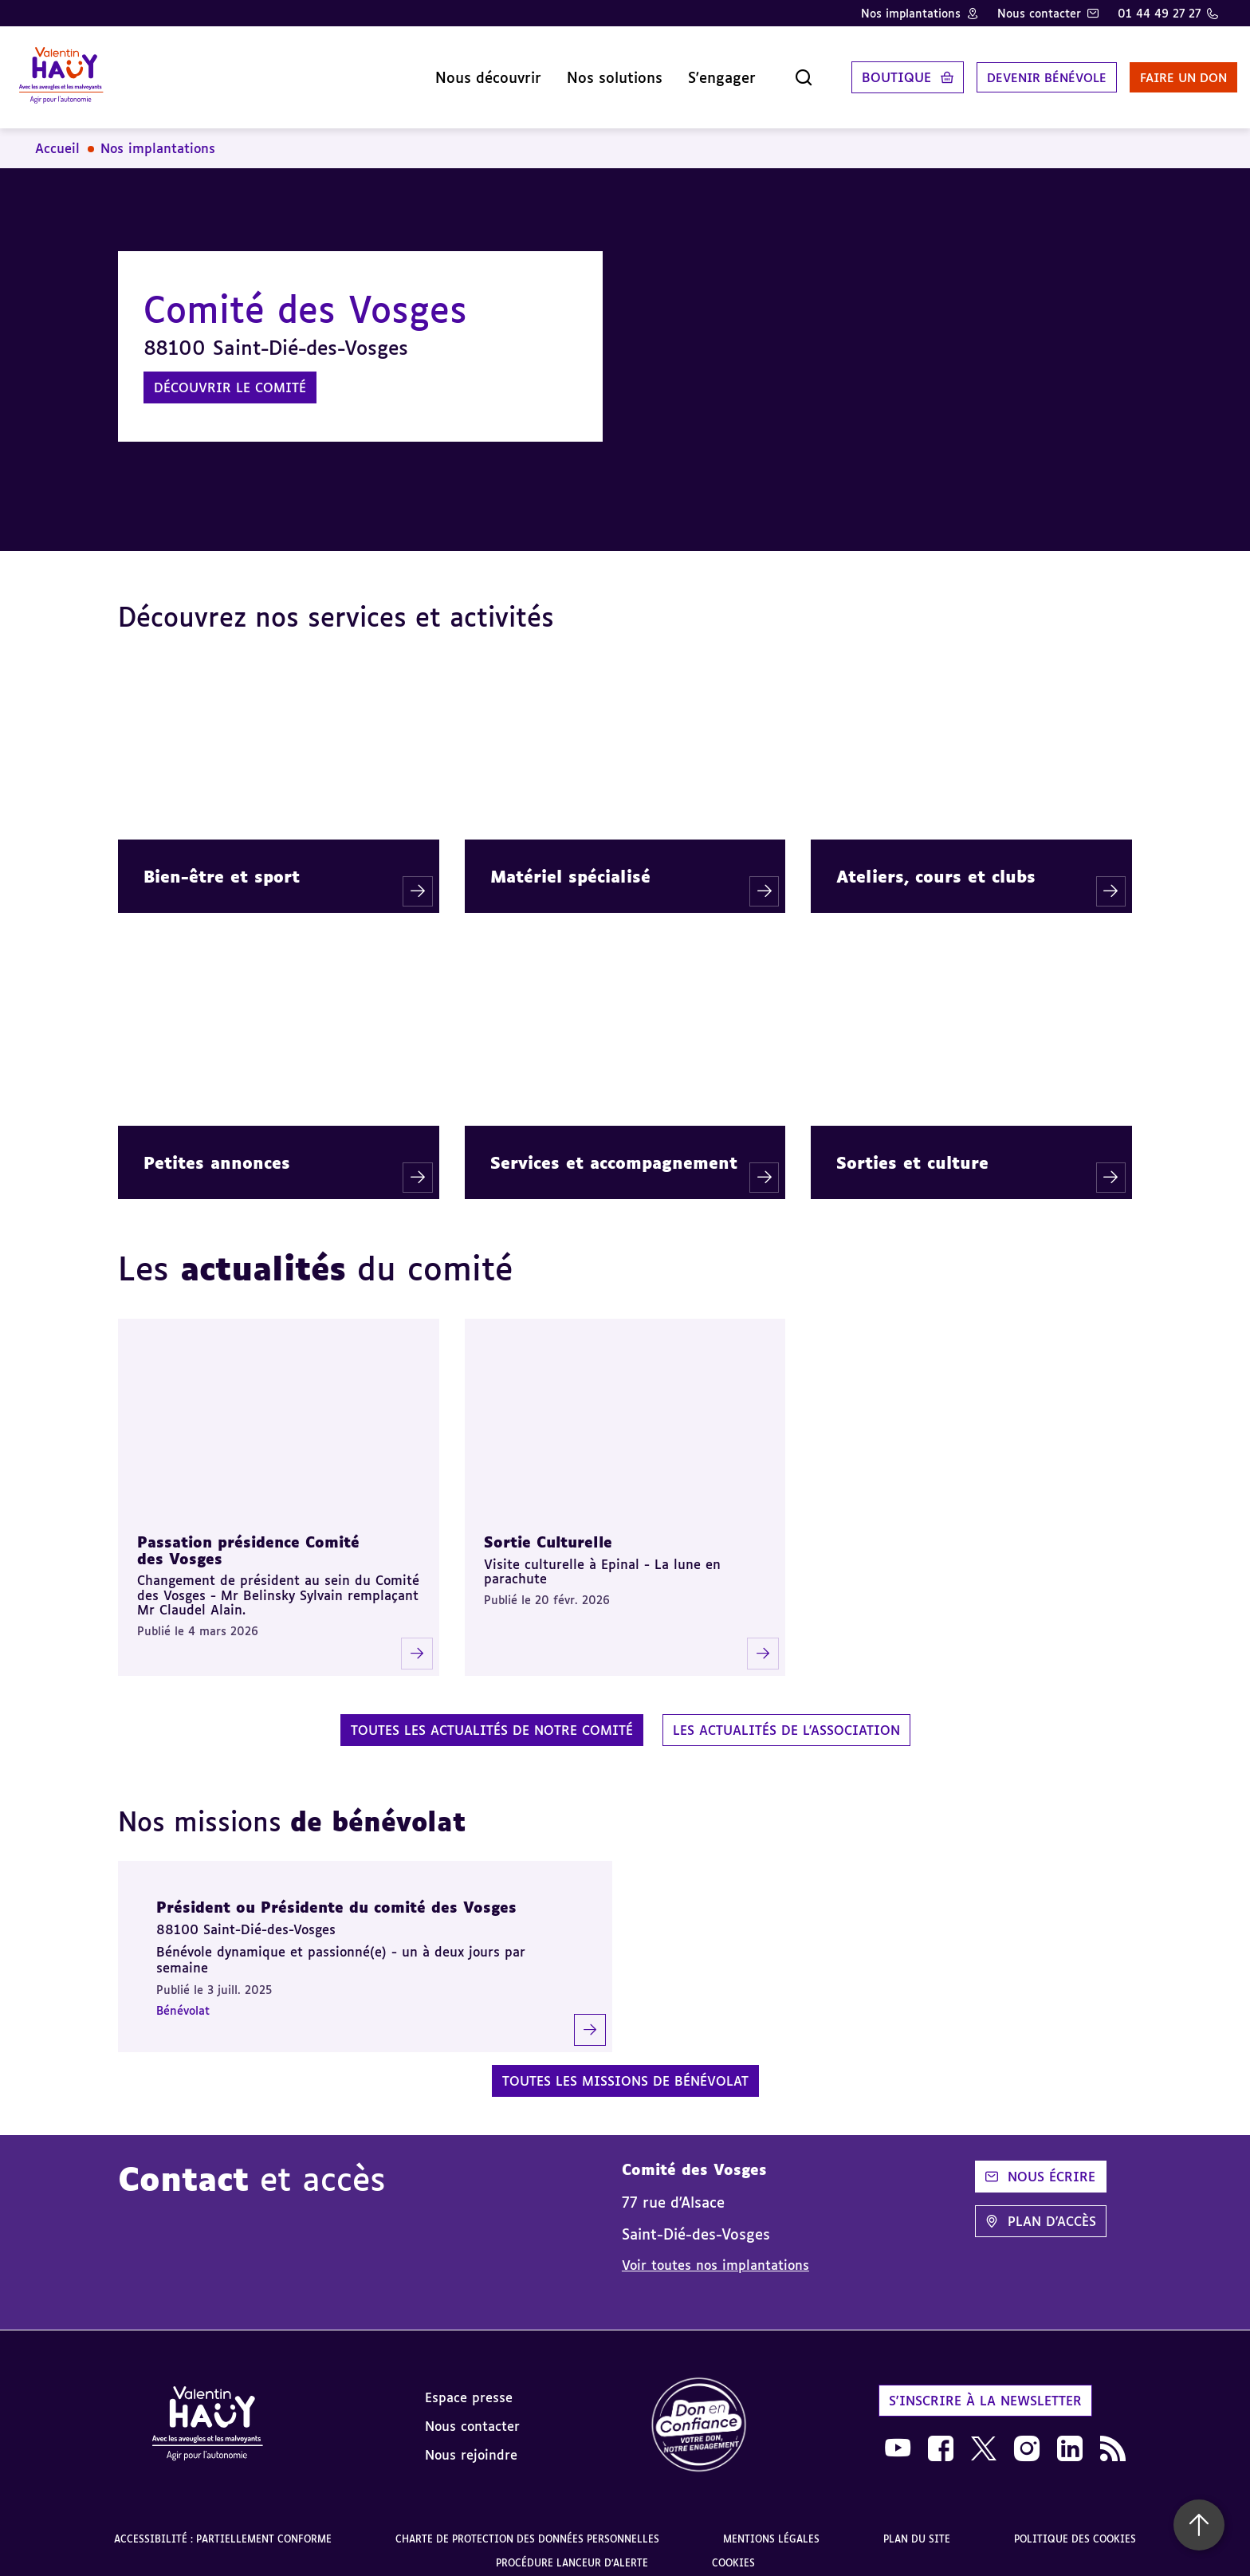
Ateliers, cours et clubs (936, 863)
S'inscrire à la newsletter (985, 2388)
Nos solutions (578, 71)
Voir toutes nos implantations (715, 2252)
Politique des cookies (1075, 2526)
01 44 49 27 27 (1159, 13)
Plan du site (916, 2526)
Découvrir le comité (230, 375)
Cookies (733, 2550)
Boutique (859, 71)
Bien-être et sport (221, 863)
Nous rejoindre (471, 2442)
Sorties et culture (912, 1149)
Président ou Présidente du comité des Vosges (336, 1894)
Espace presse (469, 2385)
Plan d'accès (1040, 2208)
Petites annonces (216, 1149)
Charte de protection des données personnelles (527, 2526)
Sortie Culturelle (548, 1529)
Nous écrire (1040, 2164)
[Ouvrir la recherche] (767, 71)
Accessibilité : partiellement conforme (223, 2526)
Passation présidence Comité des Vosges (248, 1537)
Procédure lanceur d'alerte (572, 2550)
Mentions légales (771, 2526)
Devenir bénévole (1014, 71)
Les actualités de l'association (786, 1717)
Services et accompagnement (613, 1149)
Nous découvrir (452, 71)
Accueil (57, 135)
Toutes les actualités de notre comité (492, 1717)
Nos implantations (911, 13)
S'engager (685, 71)
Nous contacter (1039, 13)
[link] (699, 2413)
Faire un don (1160, 71)
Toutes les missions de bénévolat (625, 2068)
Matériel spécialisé (570, 863)
